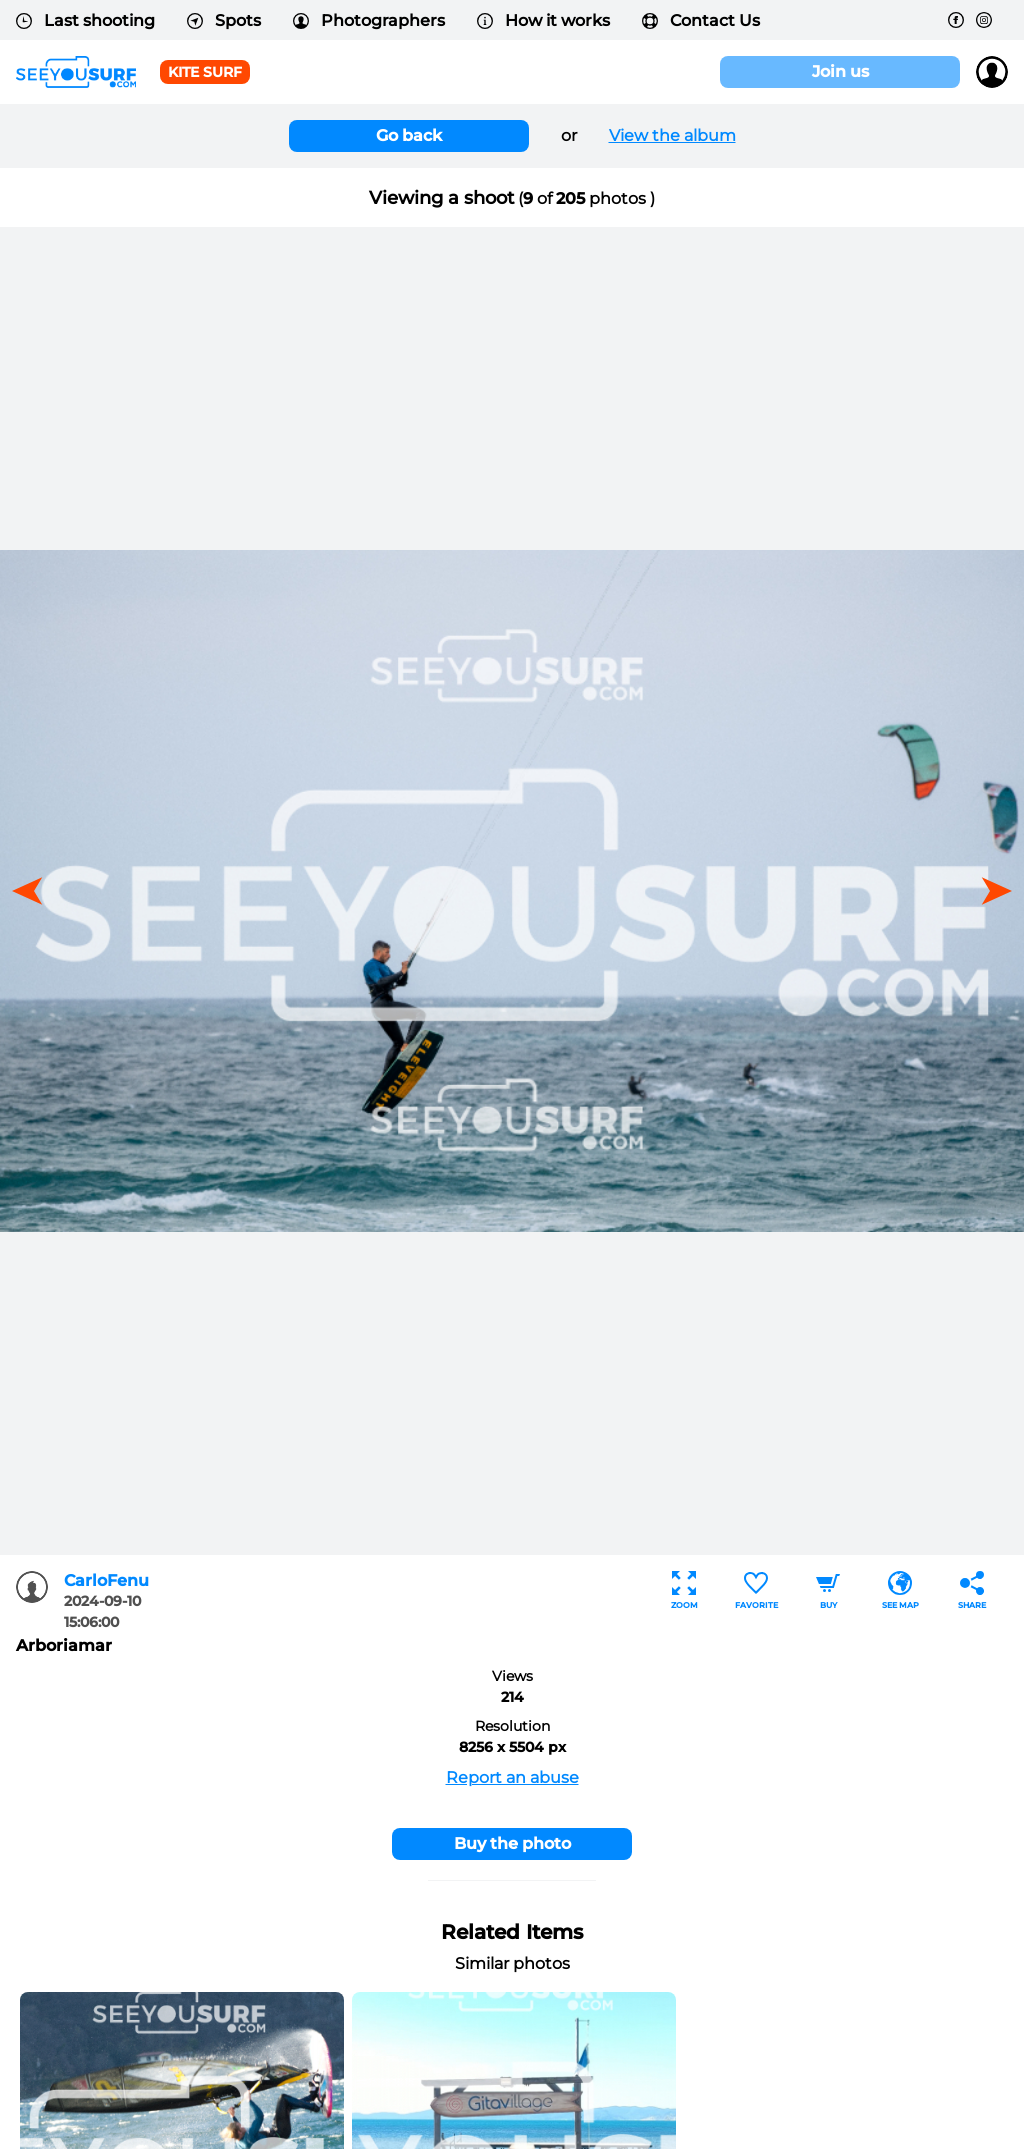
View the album (672, 135)
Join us (840, 71)
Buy (828, 1590)
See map (900, 1590)
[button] (990, 891)
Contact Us (701, 20)
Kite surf (205, 72)
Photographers (369, 20)
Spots (224, 20)
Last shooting (85, 20)
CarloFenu (106, 1580)
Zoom (684, 1590)
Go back (409, 135)
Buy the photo (512, 1843)
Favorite (756, 1590)
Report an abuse (512, 1777)
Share (972, 1590)
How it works (543, 20)
